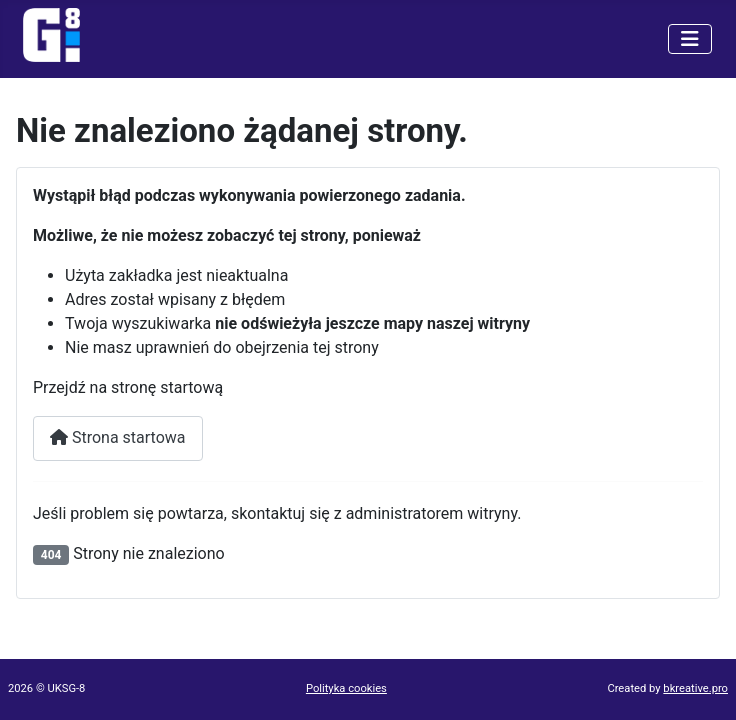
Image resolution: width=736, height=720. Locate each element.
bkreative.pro (695, 688)
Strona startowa (118, 437)
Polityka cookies (346, 688)
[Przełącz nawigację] (690, 39)
